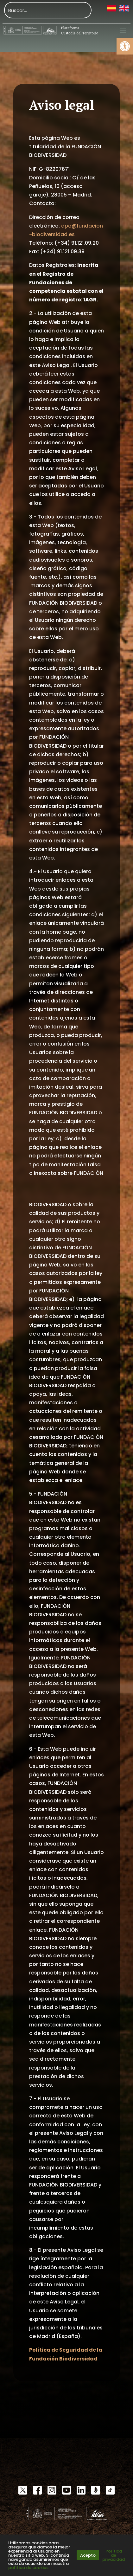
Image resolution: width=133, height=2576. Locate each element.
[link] (125, 46)
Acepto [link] (88, 2555)
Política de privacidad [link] (113, 2555)
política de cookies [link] (28, 2568)
